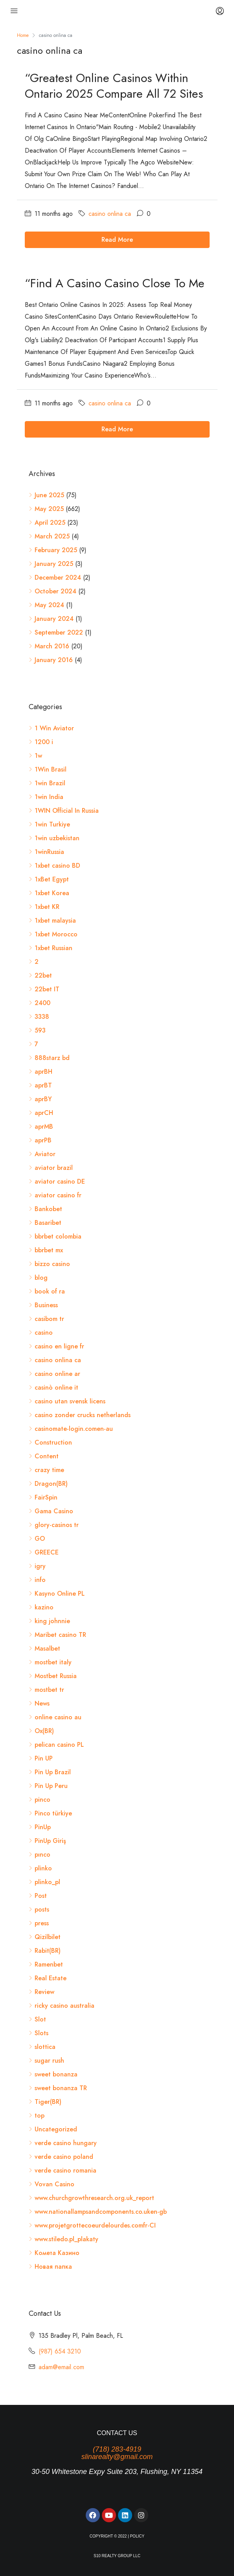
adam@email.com (61, 2367)
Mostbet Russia (56, 1675)
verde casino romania (65, 2170)
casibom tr (49, 1318)
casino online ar (57, 1373)
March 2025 (52, 536)
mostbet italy (53, 1662)
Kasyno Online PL (60, 1593)
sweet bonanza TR (61, 2088)
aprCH (44, 1112)
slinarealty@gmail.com (117, 2457)
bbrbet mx (49, 1250)
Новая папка (53, 2266)
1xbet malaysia (55, 920)
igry (40, 1566)
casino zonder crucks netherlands (83, 1414)
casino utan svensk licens (70, 1401)
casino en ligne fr (59, 1346)
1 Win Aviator (54, 728)
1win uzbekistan (57, 838)
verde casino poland (64, 2156)
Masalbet (47, 1648)
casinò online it (56, 1387)
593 (40, 1030)
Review (44, 1991)
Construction (53, 1442)
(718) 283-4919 (117, 2449)
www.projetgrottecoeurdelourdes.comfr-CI (95, 2225)
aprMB (44, 1126)
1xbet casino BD (57, 865)
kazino (44, 1607)
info (40, 1579)
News (42, 1703)
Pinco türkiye (53, 1813)
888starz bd (52, 1057)
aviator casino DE (60, 1181)
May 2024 (49, 604)
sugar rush (49, 2060)
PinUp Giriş (50, 1840)
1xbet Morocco (56, 934)
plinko (43, 1868)
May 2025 (49, 508)
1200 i (44, 741)
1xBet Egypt (52, 879)
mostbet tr (49, 1689)
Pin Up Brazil (53, 1772)
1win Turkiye (52, 824)
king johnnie (52, 1621)
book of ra (50, 1291)
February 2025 (56, 550)
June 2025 (49, 495)
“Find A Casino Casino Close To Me (115, 283)
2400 (42, 1002)
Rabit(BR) (48, 1950)
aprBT (43, 1085)
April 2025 (50, 522)
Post (41, 1895)
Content (47, 1456)
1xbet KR (47, 906)
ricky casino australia (64, 2005)
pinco (42, 1799)
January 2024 (54, 618)
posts (42, 1909)
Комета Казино (57, 2252)
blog (41, 1277)
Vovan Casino (54, 2184)
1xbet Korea (52, 893)
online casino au (58, 1717)
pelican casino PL (59, 1744)
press (42, 1923)
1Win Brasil (50, 769)
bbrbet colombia (58, 1236)
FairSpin (46, 1497)
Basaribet (48, 1222)
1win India (49, 796)
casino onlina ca (109, 213)
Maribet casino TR (60, 1634)
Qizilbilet (48, 1936)
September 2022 (59, 632)
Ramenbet (49, 1964)
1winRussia (49, 851)
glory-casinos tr (57, 1524)
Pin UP (44, 1758)
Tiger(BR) (48, 2101)
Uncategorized (56, 2129)
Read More (117, 239)
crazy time (49, 1469)
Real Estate (50, 1978)
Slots (41, 2033)
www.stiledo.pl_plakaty (66, 2239)
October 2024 (55, 591)
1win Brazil (50, 783)
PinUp (43, 1827)
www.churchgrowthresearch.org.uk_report (94, 2197)
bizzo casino (52, 1263)
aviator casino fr (58, 1195)
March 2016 (52, 646)
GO (40, 1538)
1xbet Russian (53, 947)
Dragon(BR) (51, 1483)
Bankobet (48, 1208)
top (39, 2115)
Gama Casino (54, 1511)
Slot (40, 2019)
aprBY (43, 1099)
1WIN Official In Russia (67, 810)
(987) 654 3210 (60, 2351)
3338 (42, 1016)
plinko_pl (47, 1881)
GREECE (47, 1552)
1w (38, 755)
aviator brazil (54, 1167)
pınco (42, 1854)
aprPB (43, 1140)
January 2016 (54, 659)
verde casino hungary (66, 2142)
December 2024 (58, 577)
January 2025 (54, 563)
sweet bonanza (56, 2074)
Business (46, 1305)
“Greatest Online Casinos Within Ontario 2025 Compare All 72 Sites (114, 85)
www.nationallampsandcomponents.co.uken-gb (101, 2211)
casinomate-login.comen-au (74, 1428)
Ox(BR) (44, 1730)
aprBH (43, 1071)
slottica (45, 2046)
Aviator (45, 1153)
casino (44, 1332)
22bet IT (47, 989)
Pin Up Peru (51, 1785)
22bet (43, 975)
